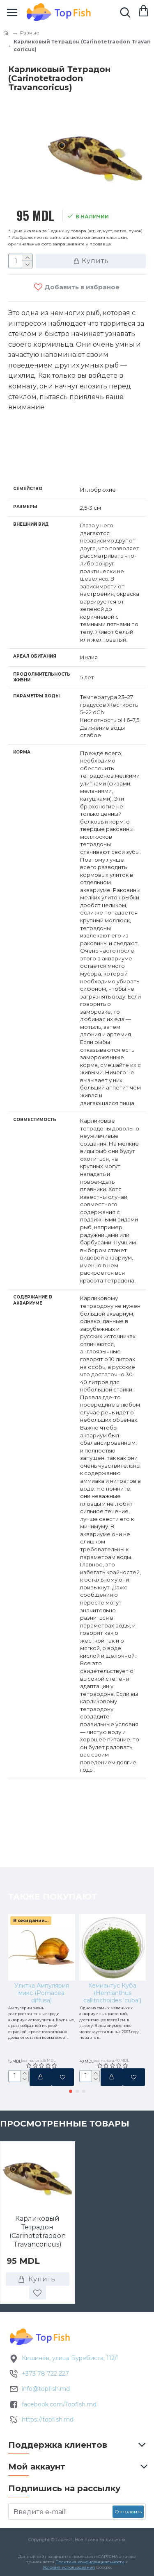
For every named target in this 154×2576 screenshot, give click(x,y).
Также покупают (52, 1824)
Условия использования (69, 2567)
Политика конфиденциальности (89, 2562)
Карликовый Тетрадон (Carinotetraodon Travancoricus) (37, 2242)
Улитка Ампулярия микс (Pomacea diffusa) (41, 1921)
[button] (70, 2102)
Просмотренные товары (64, 2135)
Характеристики (51, 461)
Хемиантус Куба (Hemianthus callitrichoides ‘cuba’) (112, 1921)
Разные (29, 33)
